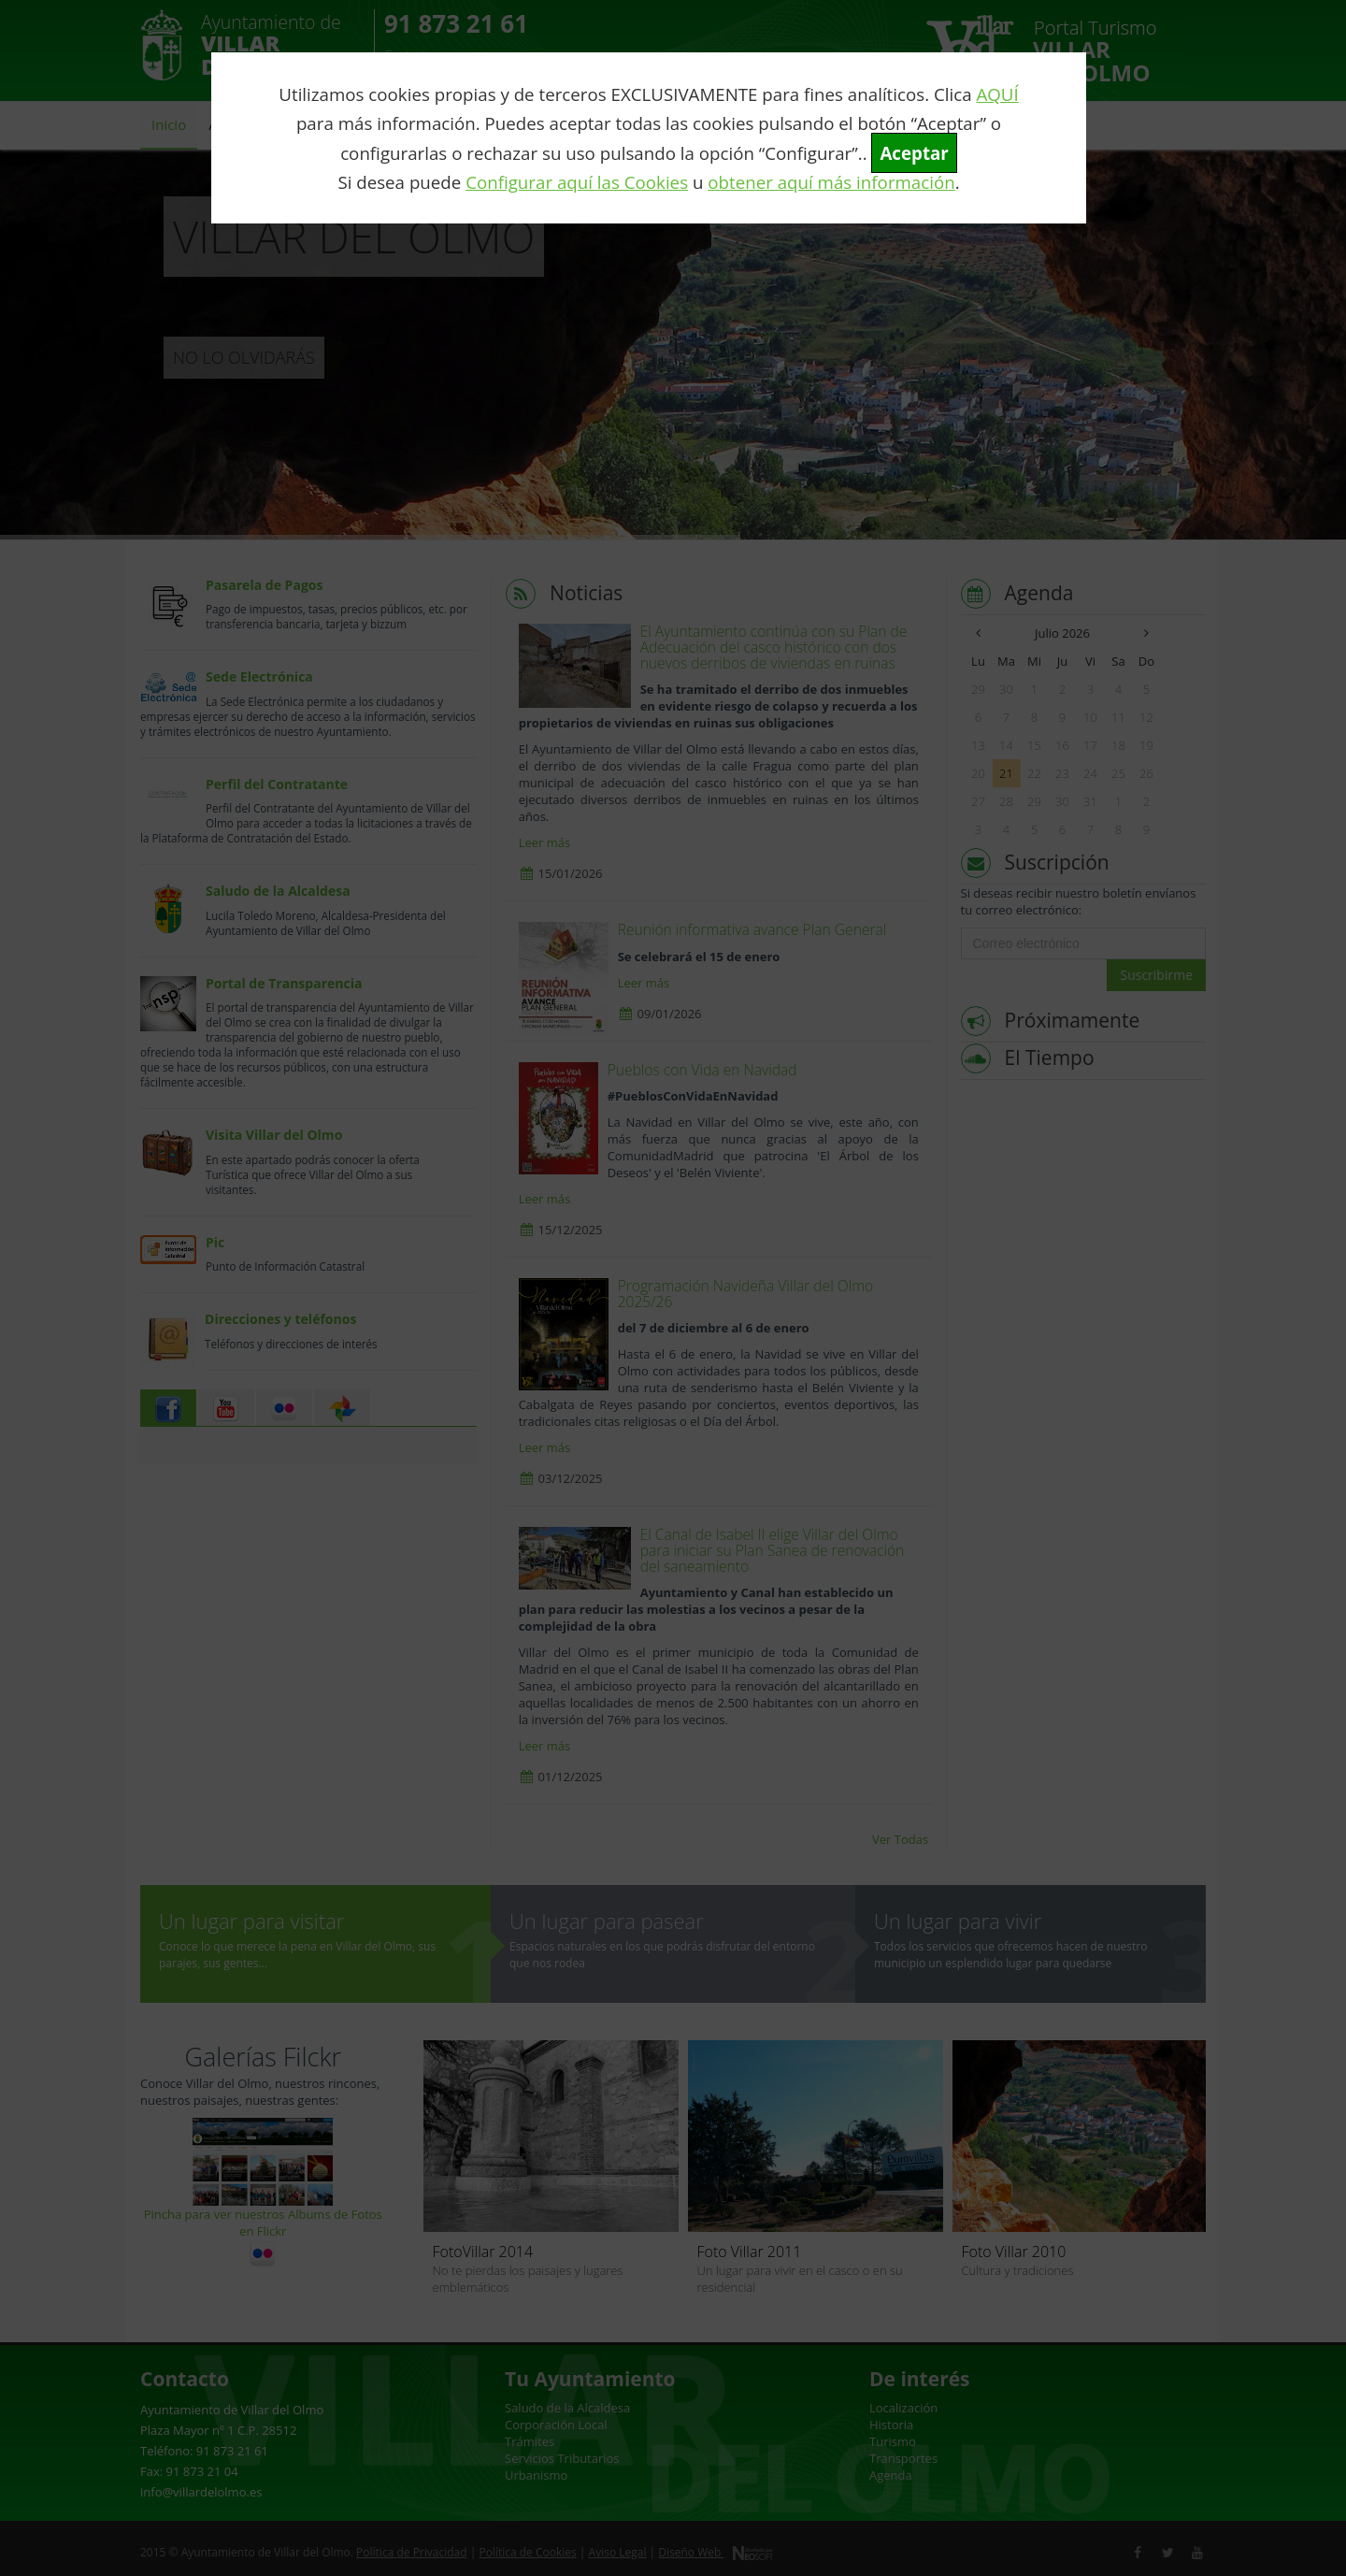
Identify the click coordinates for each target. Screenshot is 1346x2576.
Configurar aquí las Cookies (576, 182)
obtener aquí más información (831, 182)
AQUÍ (997, 94)
